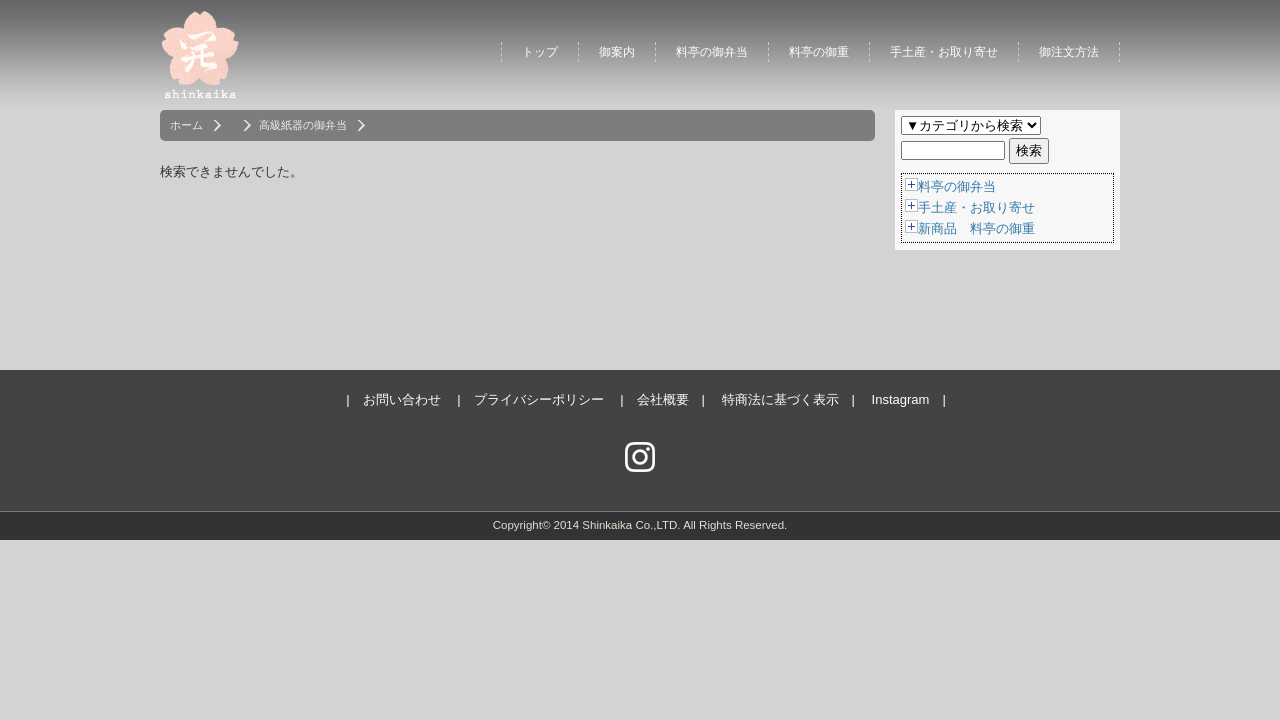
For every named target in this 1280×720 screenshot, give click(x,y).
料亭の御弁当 (712, 52)
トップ (540, 52)
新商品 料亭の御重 (976, 228)
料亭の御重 (819, 52)
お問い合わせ (402, 399)
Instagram (901, 399)
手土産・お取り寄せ (944, 52)
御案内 (617, 52)
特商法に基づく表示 (780, 399)
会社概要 (663, 399)
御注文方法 (1069, 52)
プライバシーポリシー (539, 399)
